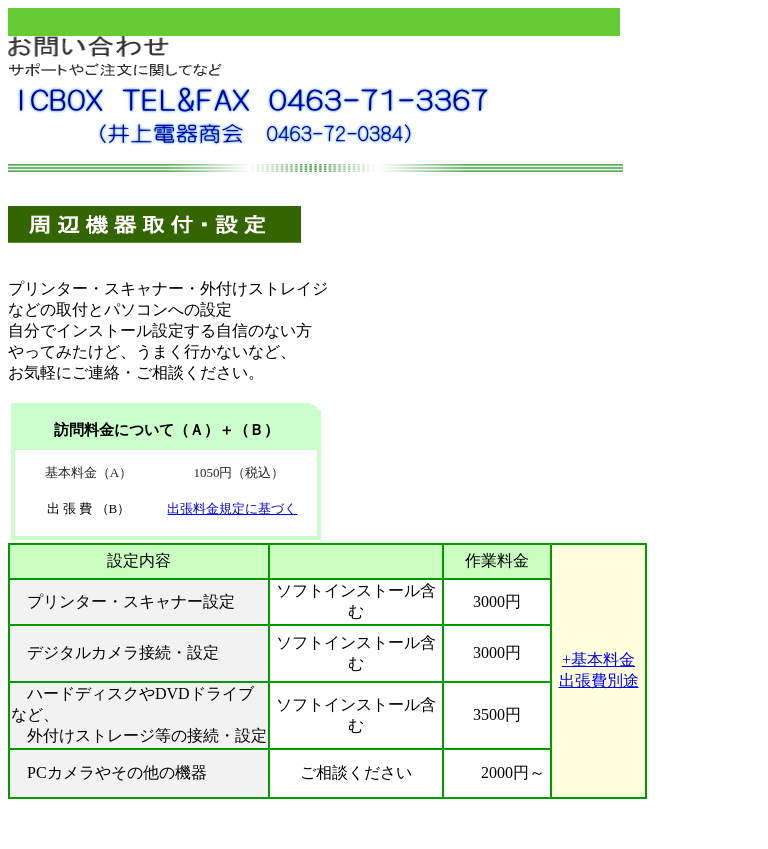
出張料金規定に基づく (232, 508)
